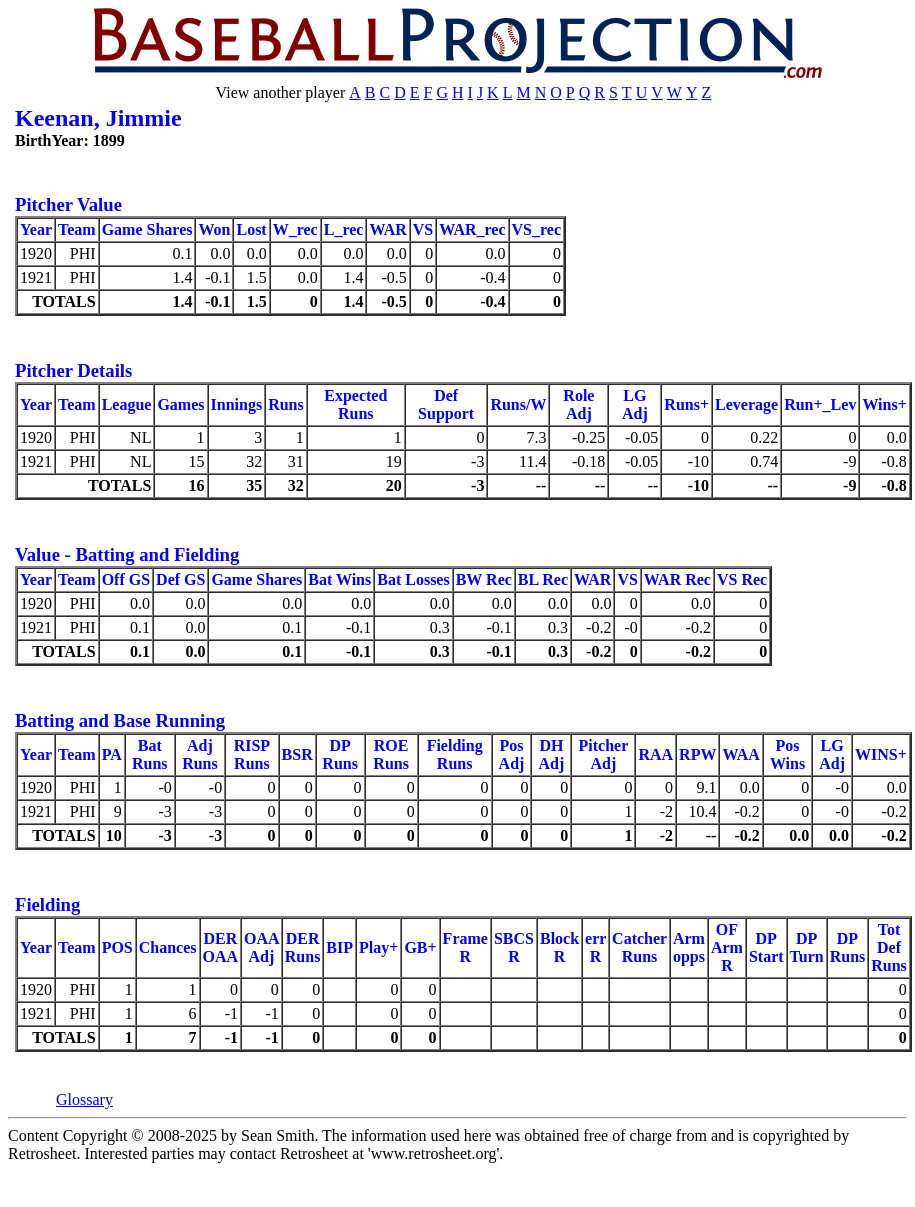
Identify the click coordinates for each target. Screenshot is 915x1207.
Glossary (84, 1099)
